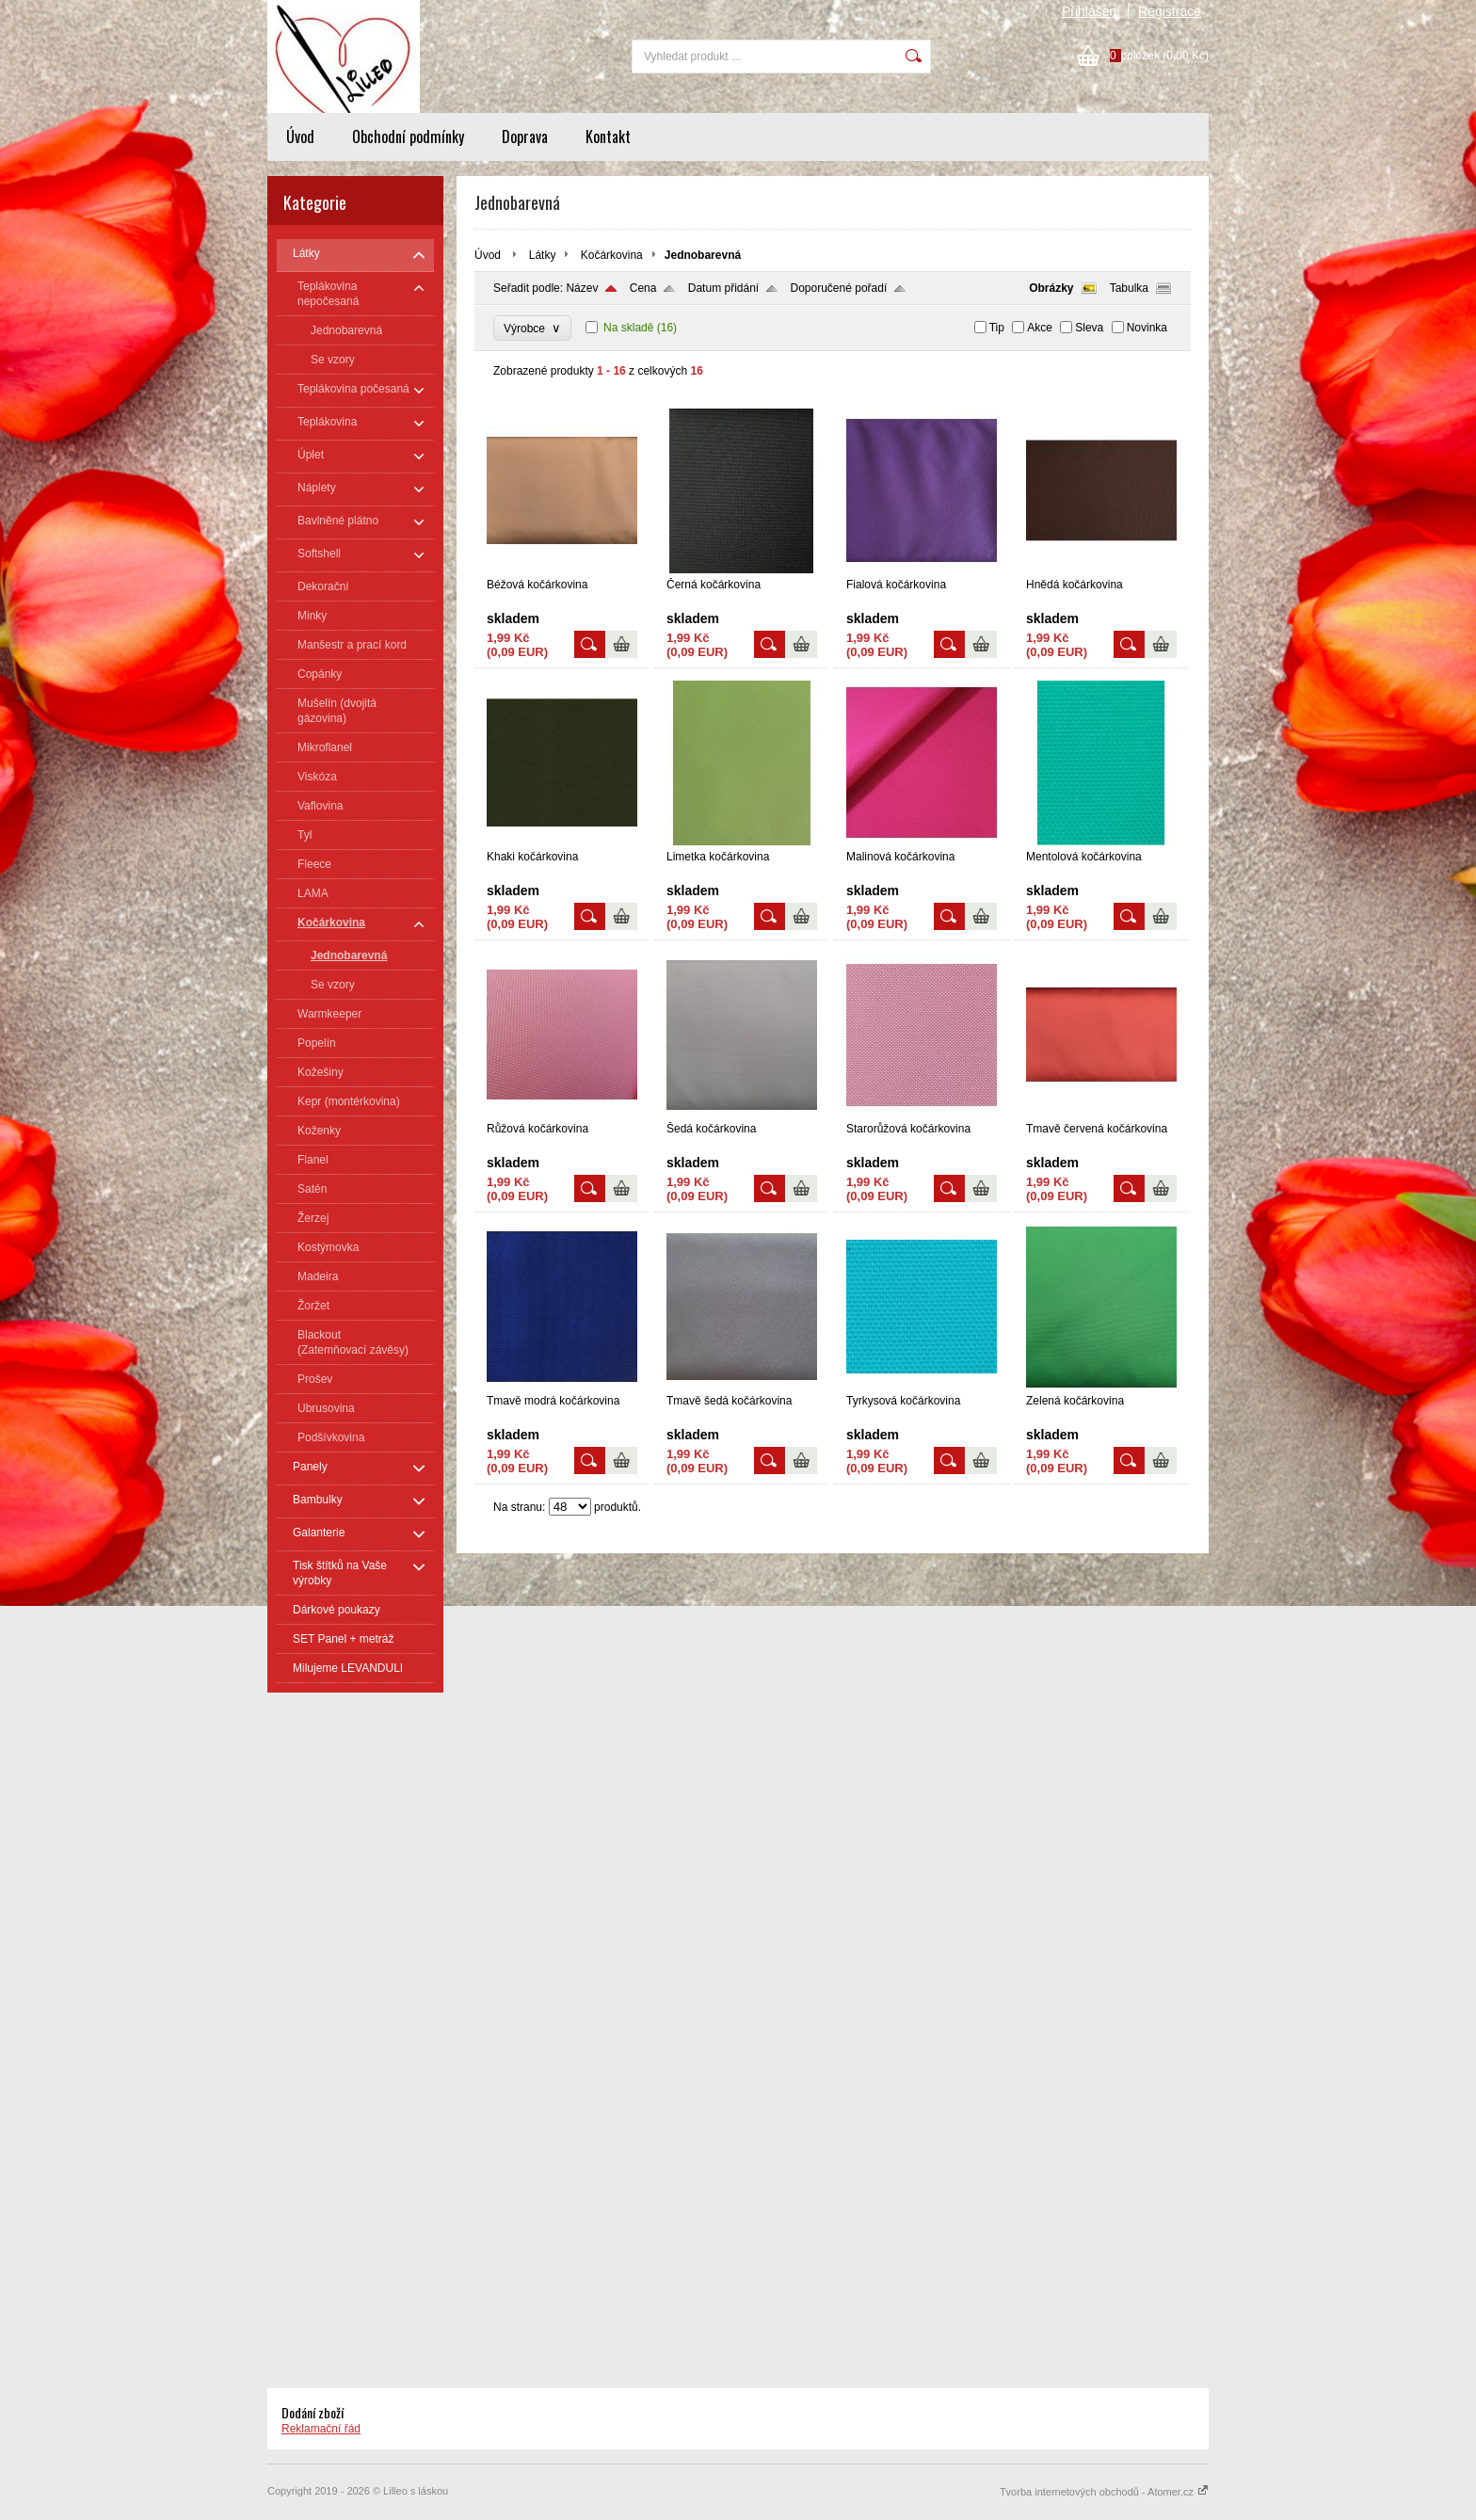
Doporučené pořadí (839, 288)
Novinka (1147, 327)
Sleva (1089, 327)
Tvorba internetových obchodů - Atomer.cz (1104, 2491)
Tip (996, 327)
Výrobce (532, 328)
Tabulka (1129, 288)
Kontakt (608, 136)
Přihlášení (1091, 11)
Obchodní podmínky (408, 136)
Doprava (525, 136)
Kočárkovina (612, 255)
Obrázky (1051, 288)
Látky (542, 255)
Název (582, 288)
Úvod (300, 136)
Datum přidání (723, 288)
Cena (643, 288)
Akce (1039, 327)
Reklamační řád (321, 2428)
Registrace (1169, 11)
